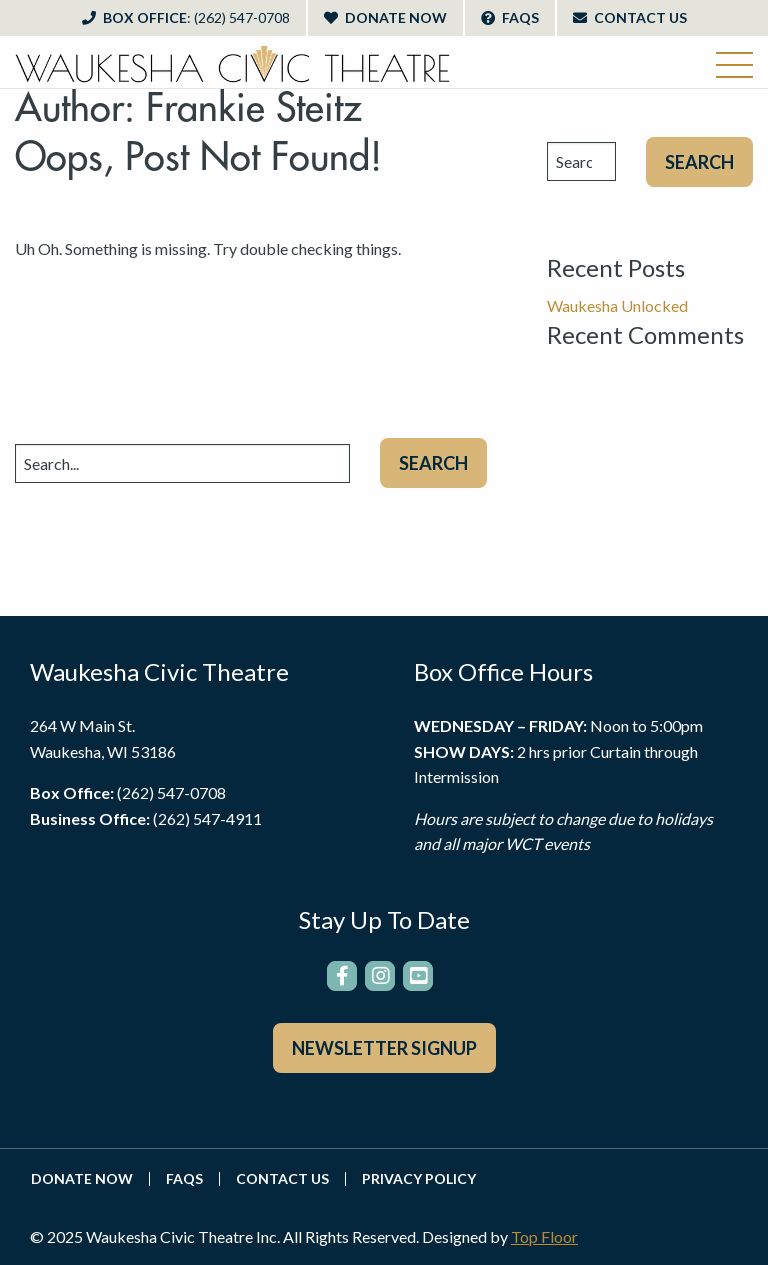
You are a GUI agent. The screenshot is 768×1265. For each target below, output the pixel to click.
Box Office (186, 17)
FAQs (510, 17)
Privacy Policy (419, 1179)
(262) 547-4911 (207, 818)
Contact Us (630, 17)
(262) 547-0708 (171, 792)
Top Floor (544, 1236)
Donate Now (385, 17)
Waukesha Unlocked (617, 305)
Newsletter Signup (384, 1048)
